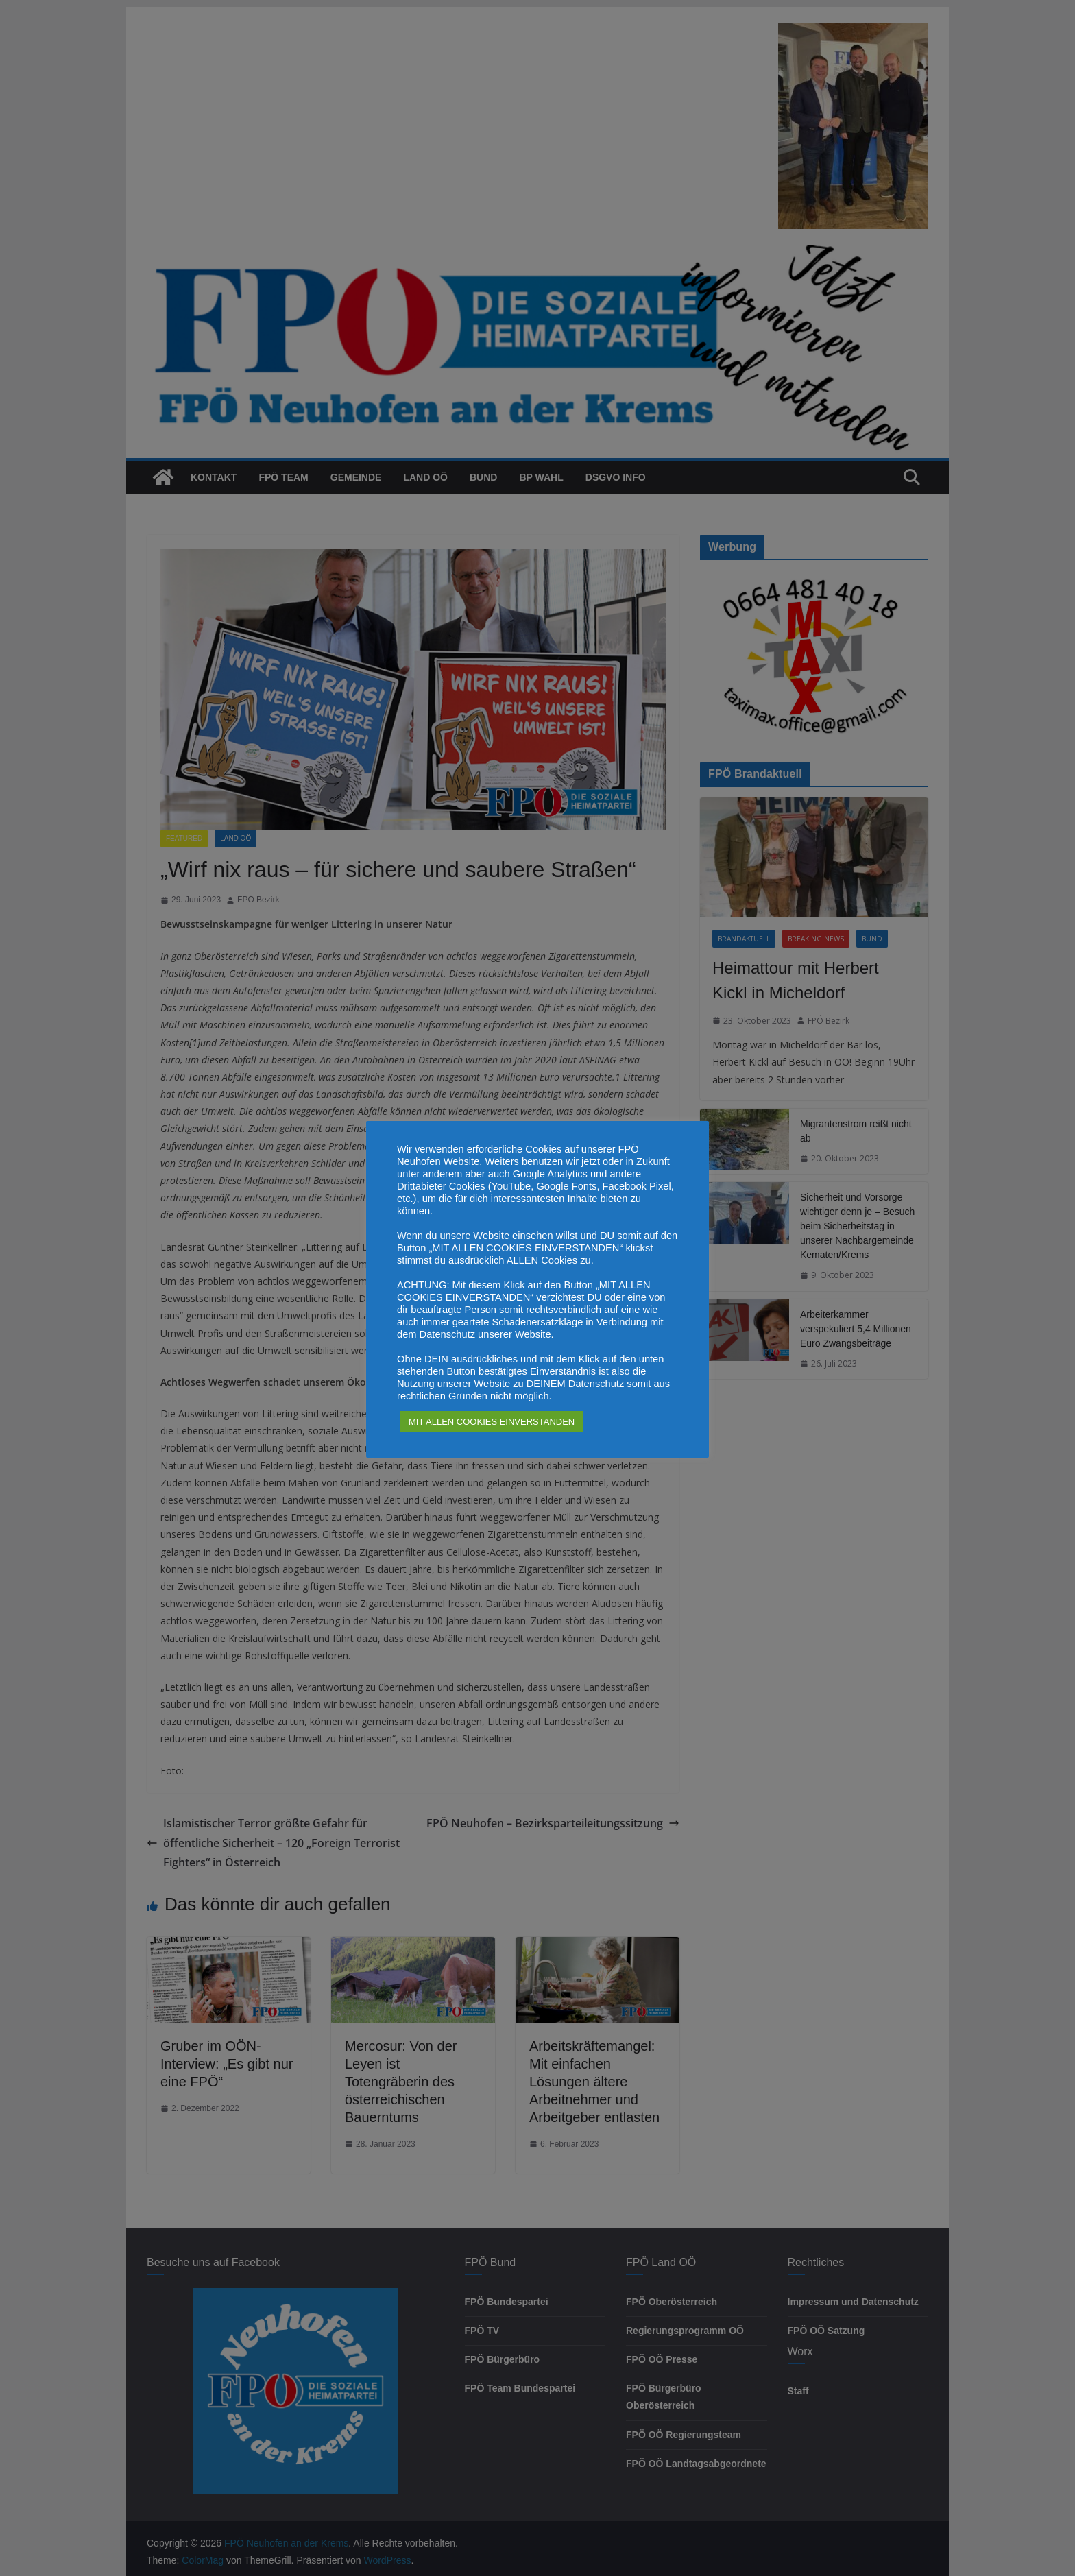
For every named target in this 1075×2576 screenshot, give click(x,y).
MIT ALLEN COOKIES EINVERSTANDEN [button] (492, 1422)
